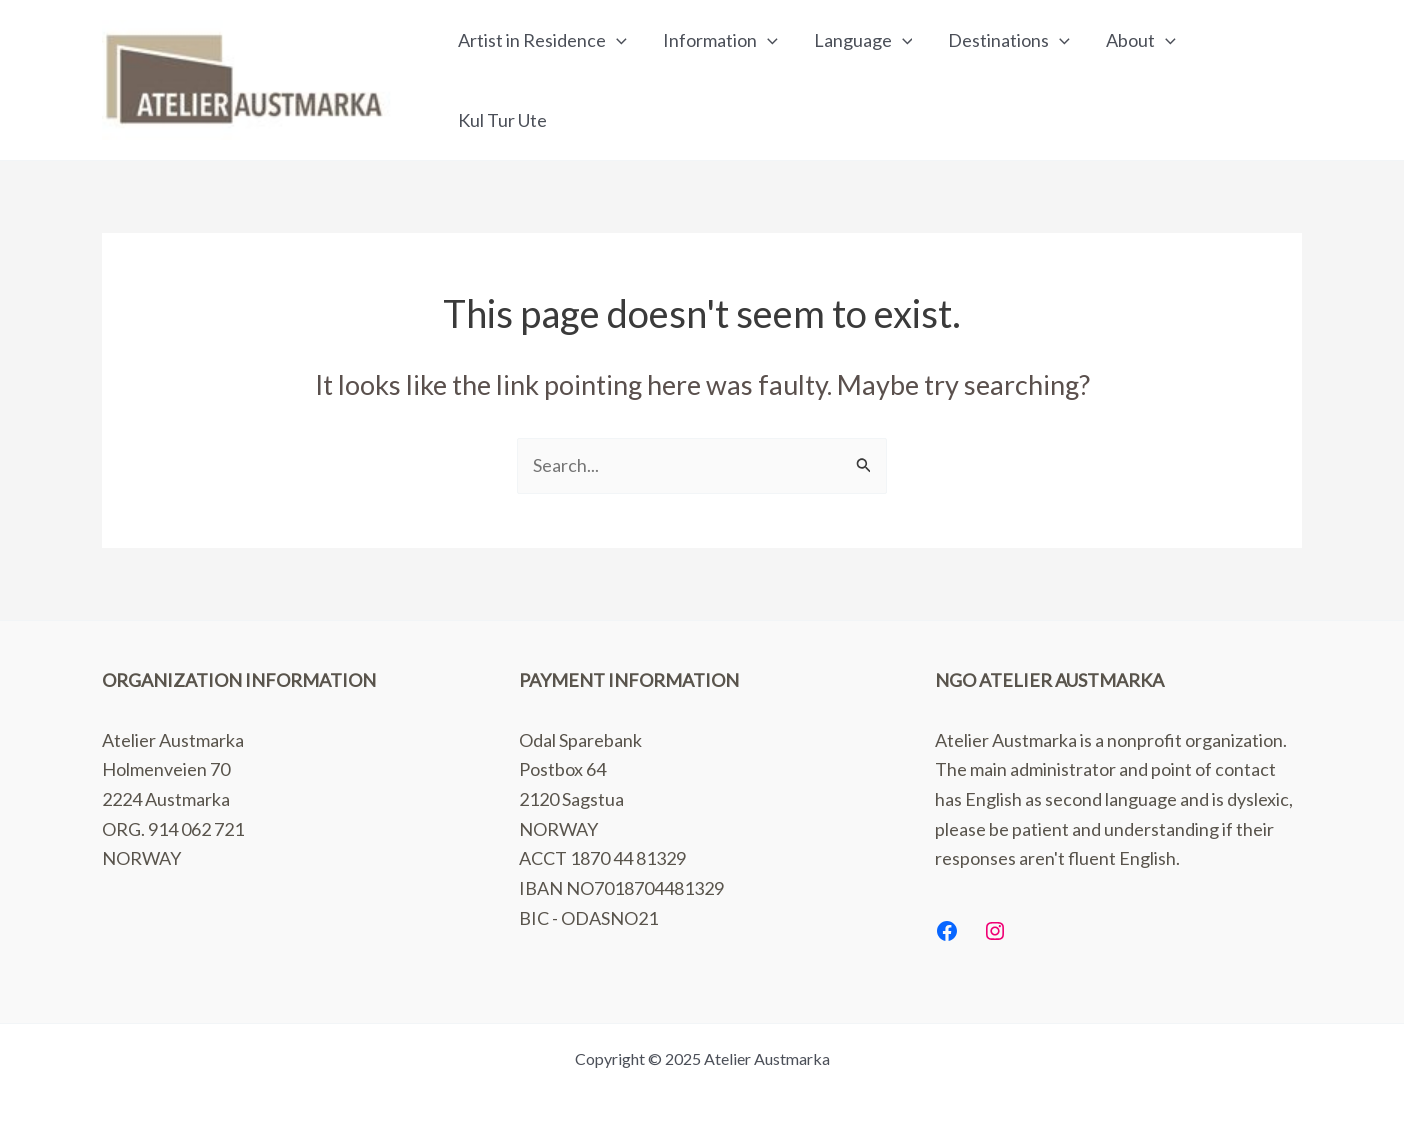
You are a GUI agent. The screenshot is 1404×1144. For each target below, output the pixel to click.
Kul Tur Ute (502, 120)
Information (720, 40)
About (1141, 40)
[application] (616, 40)
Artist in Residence (542, 40)
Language (863, 40)
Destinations (1009, 40)
